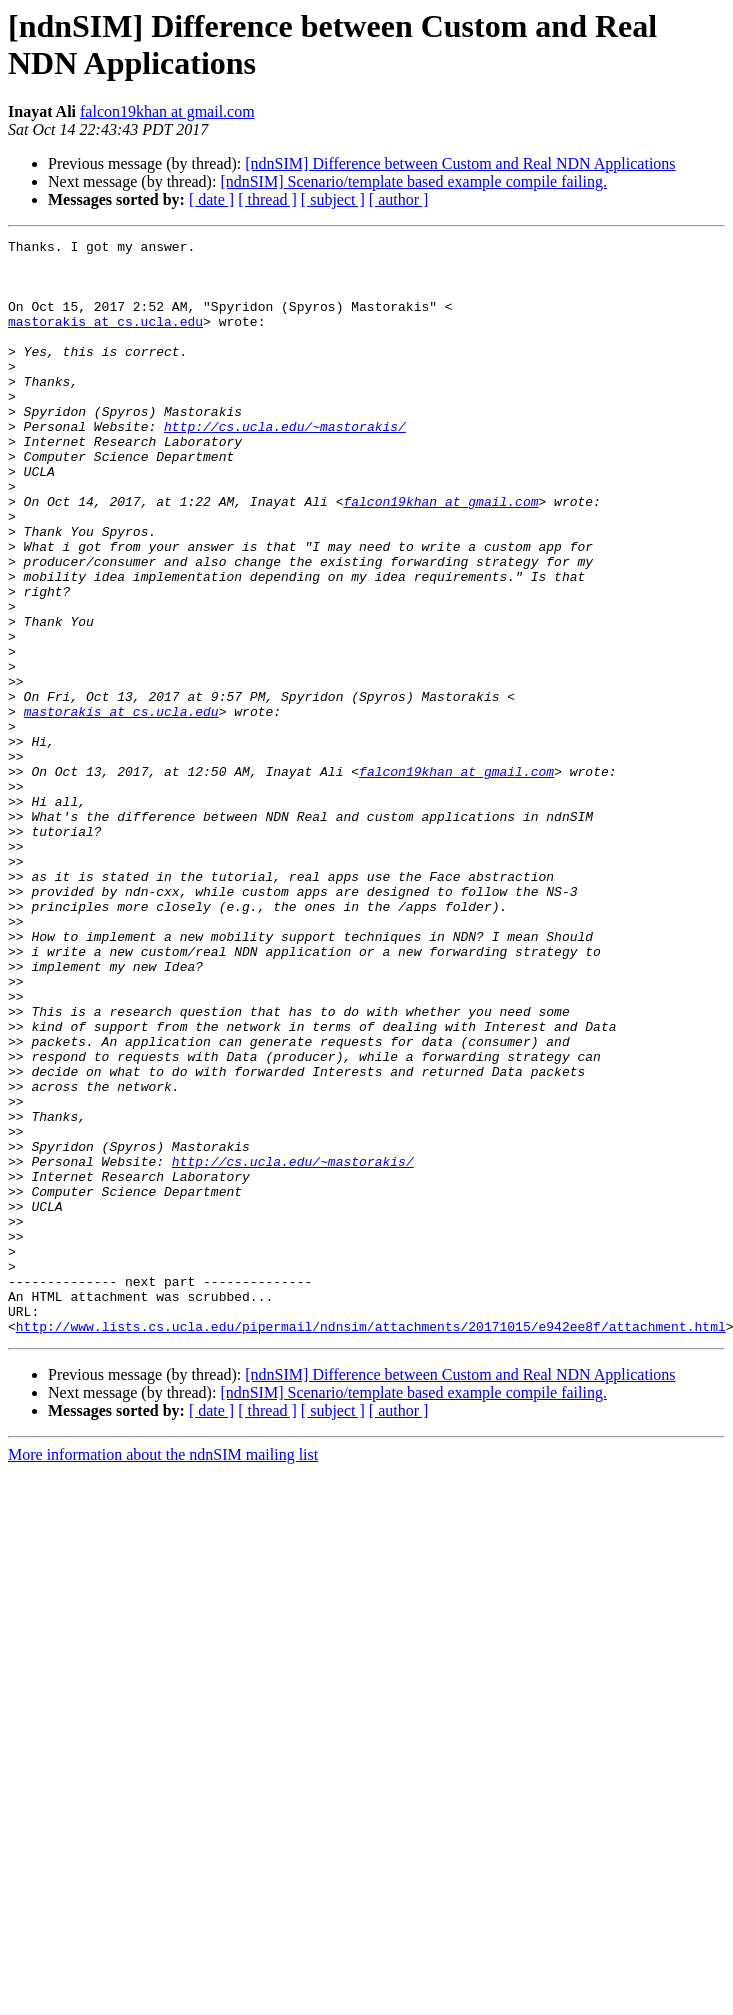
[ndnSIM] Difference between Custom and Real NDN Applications (460, 163)
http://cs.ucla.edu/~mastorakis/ (285, 465)
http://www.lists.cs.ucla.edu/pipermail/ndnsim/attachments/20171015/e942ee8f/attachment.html (371, 1545)
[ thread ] (267, 199)
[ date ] (211, 199)
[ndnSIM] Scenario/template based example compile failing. (413, 181)
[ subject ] (333, 199)
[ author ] (399, 199)
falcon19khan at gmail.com (167, 111)
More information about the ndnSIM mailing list (163, 1673)
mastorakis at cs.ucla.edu (105, 339)
